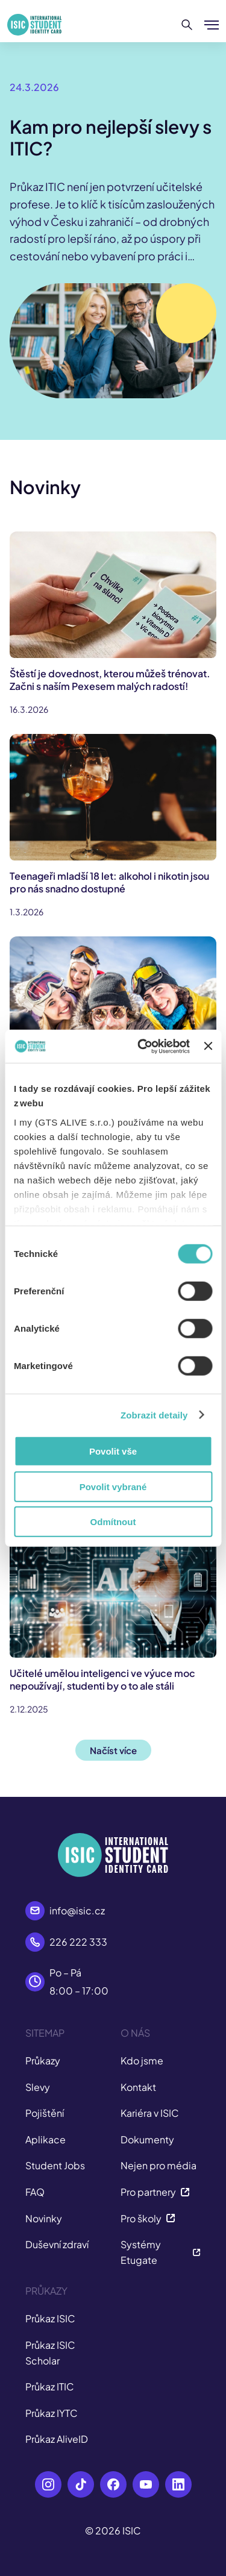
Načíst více (113, 1750)
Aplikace (45, 2139)
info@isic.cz (77, 1910)
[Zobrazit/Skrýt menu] (211, 24)
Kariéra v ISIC (150, 2113)
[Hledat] (187, 24)
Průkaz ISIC (50, 2318)
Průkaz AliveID (56, 2439)
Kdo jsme (142, 2060)
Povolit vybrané (113, 1486)
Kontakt (138, 2087)
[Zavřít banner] (208, 1046)
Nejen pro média (158, 2165)
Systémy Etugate (161, 2252)
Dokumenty (147, 2139)
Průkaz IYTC (51, 2413)
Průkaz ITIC (49, 2386)
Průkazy (42, 2060)
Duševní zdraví (57, 2244)
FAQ (35, 2192)
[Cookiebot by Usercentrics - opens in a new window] (142, 1046)
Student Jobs (55, 2165)
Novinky (43, 2218)
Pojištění (44, 2113)
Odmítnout (113, 1522)
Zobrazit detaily (154, 1414)
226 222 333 (78, 1941)
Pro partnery (155, 2192)
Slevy (37, 2087)
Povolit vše (113, 1451)
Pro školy (148, 2218)
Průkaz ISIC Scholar (50, 2353)
